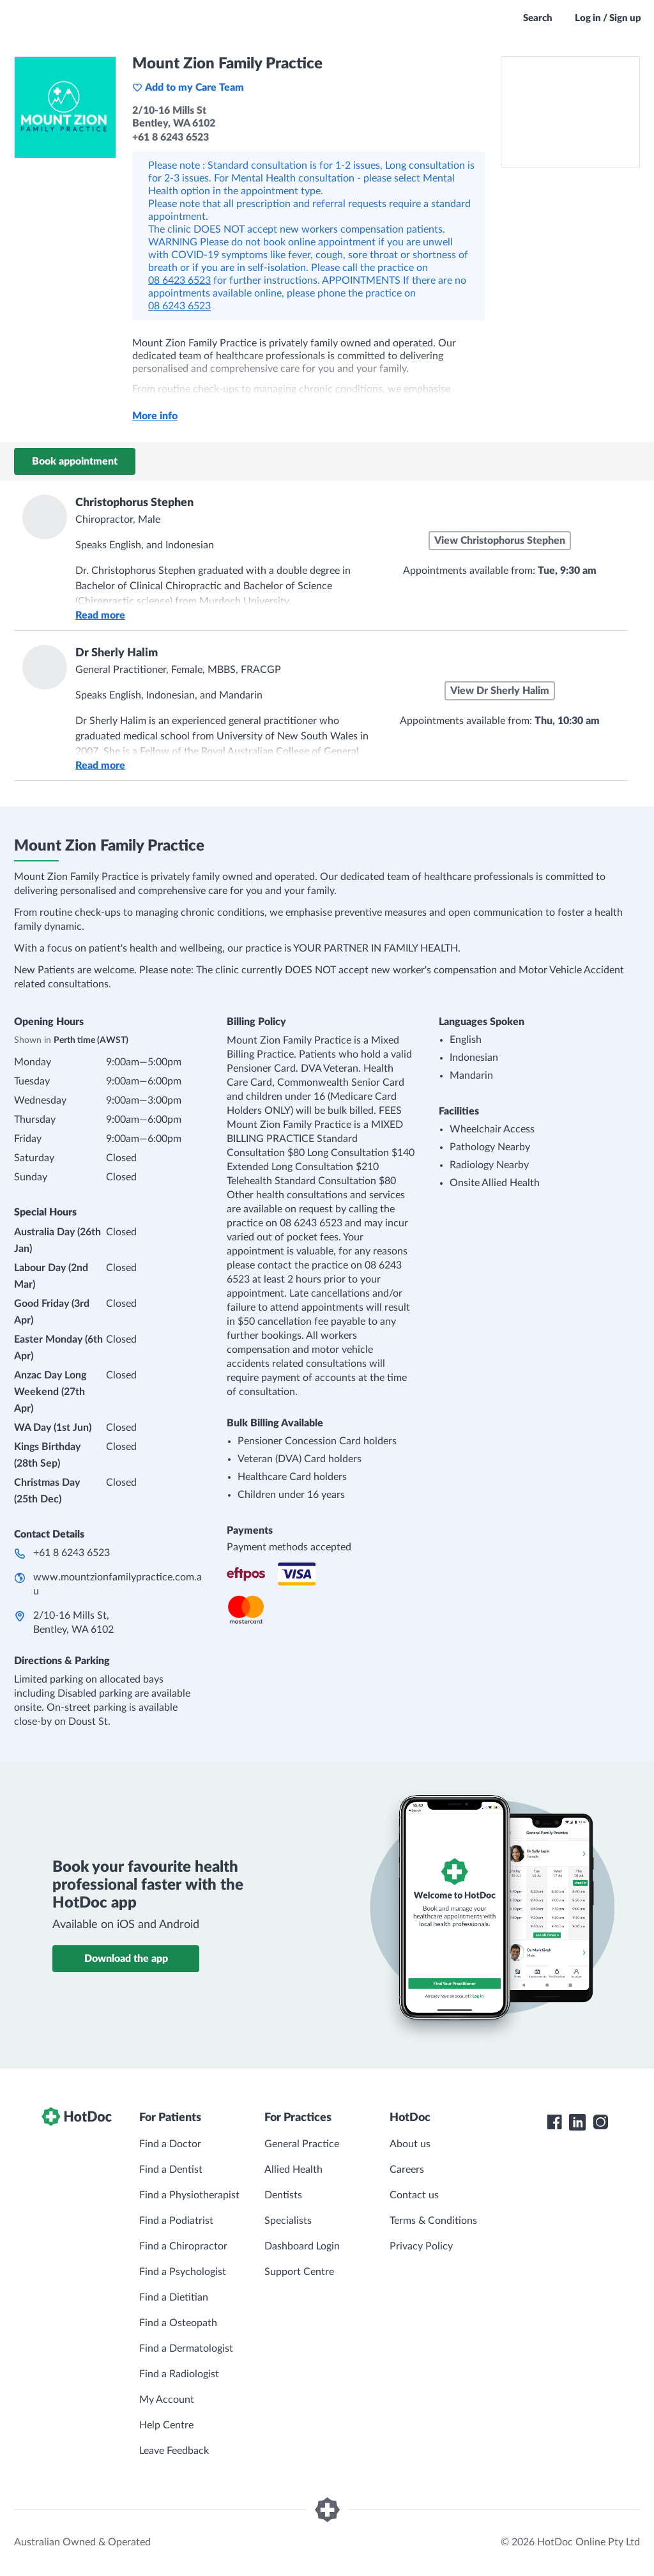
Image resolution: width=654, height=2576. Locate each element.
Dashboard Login (302, 2246)
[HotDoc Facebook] (554, 2122)
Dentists (283, 2195)
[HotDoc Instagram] (600, 2122)
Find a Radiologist (179, 2374)
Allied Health (293, 2169)
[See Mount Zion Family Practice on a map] (570, 112)
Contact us (414, 2195)
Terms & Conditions (433, 2221)
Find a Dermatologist (186, 2348)
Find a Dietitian (173, 2297)
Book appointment (75, 461)
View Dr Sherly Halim (499, 691)
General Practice (301, 2144)
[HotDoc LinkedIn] (577, 2122)
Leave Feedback (174, 2451)
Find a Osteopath (178, 2323)
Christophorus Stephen (134, 503)
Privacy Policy (421, 2246)
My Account (166, 2400)
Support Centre (299, 2272)
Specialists (288, 2221)
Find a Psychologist (182, 2272)
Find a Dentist (170, 2169)
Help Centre (166, 2425)
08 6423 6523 (179, 280)
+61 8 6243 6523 (71, 1553)
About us (410, 2144)
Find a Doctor (170, 2144)
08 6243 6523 (179, 306)
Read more (100, 615)
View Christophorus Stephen (499, 541)
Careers (407, 2169)
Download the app (126, 1959)
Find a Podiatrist (176, 2221)
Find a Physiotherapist (189, 2195)
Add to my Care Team (188, 87)
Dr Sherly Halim (116, 653)
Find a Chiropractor (183, 2246)
